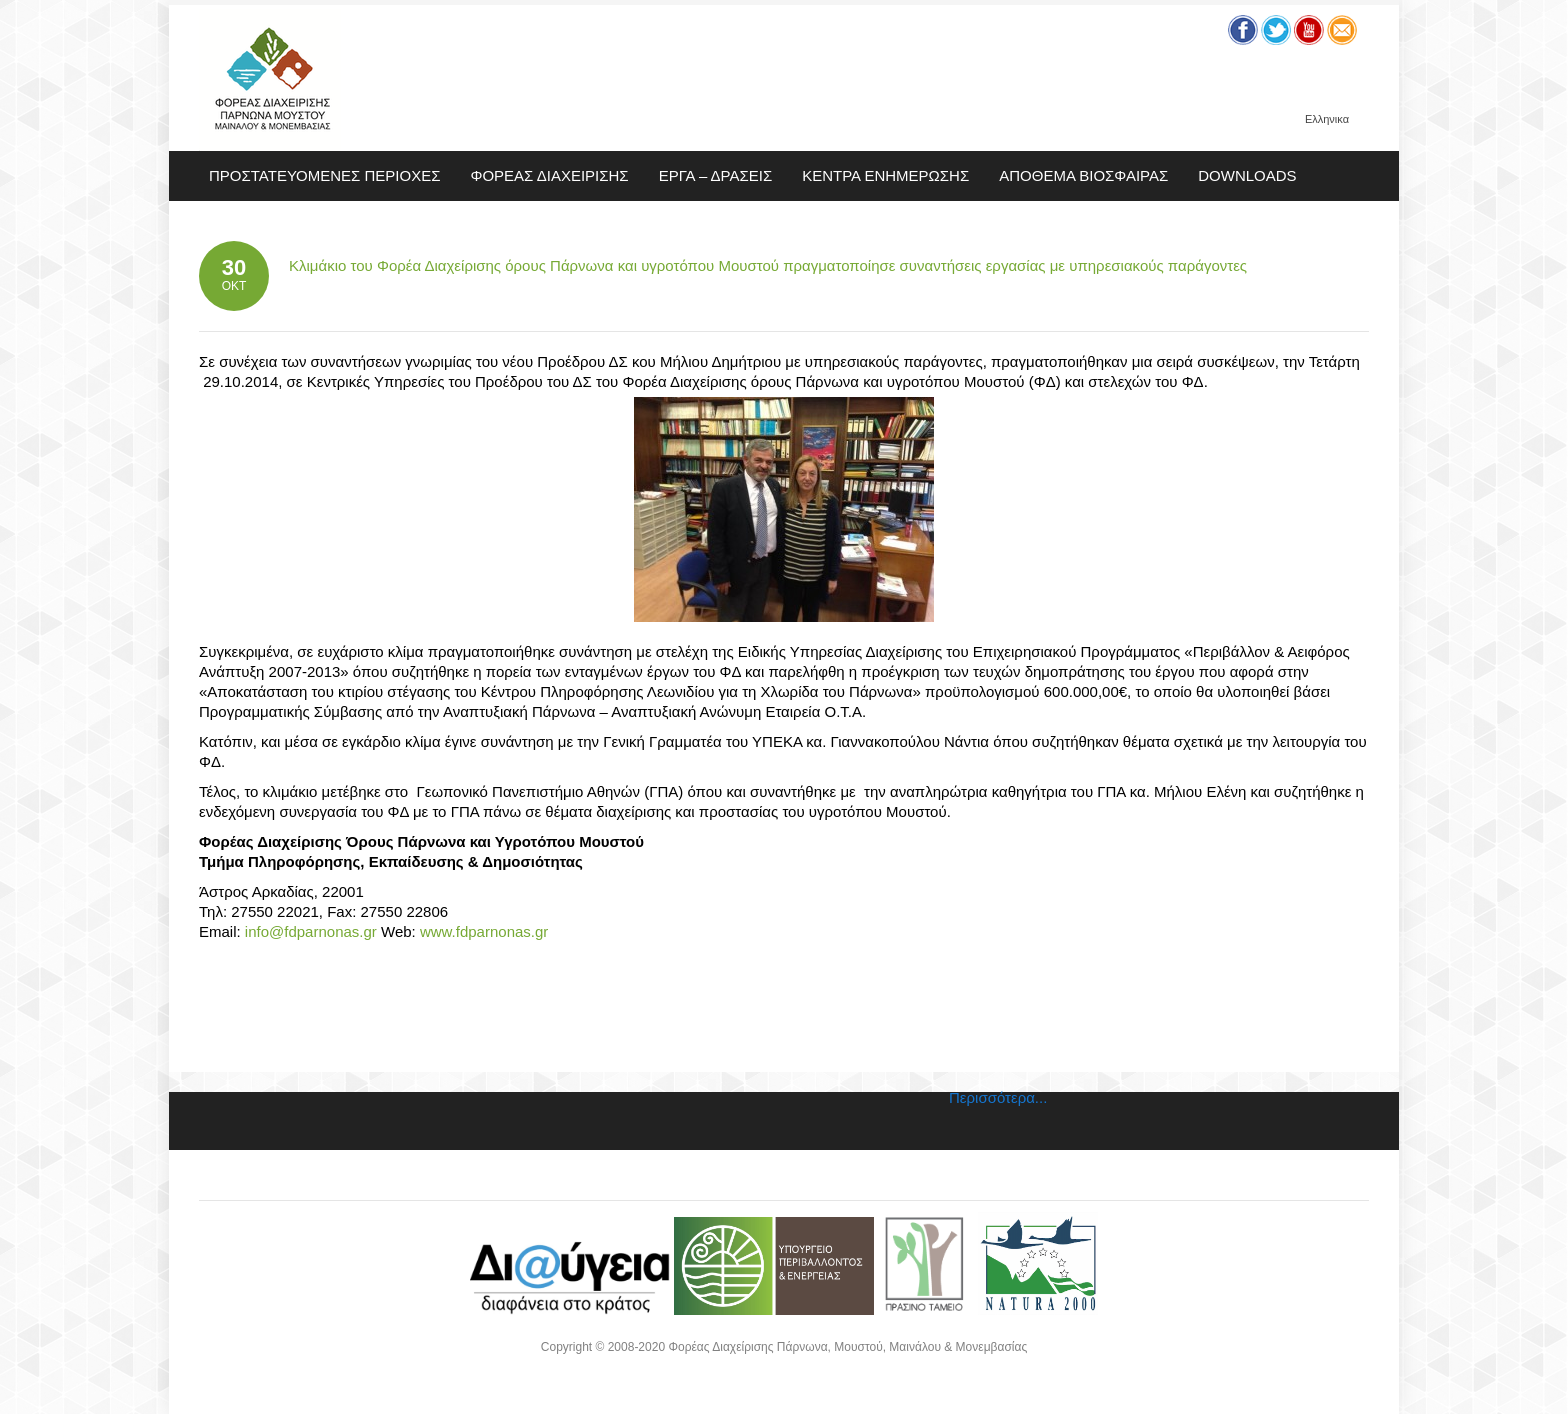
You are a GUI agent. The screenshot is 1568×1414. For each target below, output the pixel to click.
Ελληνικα (1327, 119)
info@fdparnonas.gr (309, 931)
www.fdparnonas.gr (484, 931)
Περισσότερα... (998, 1097)
